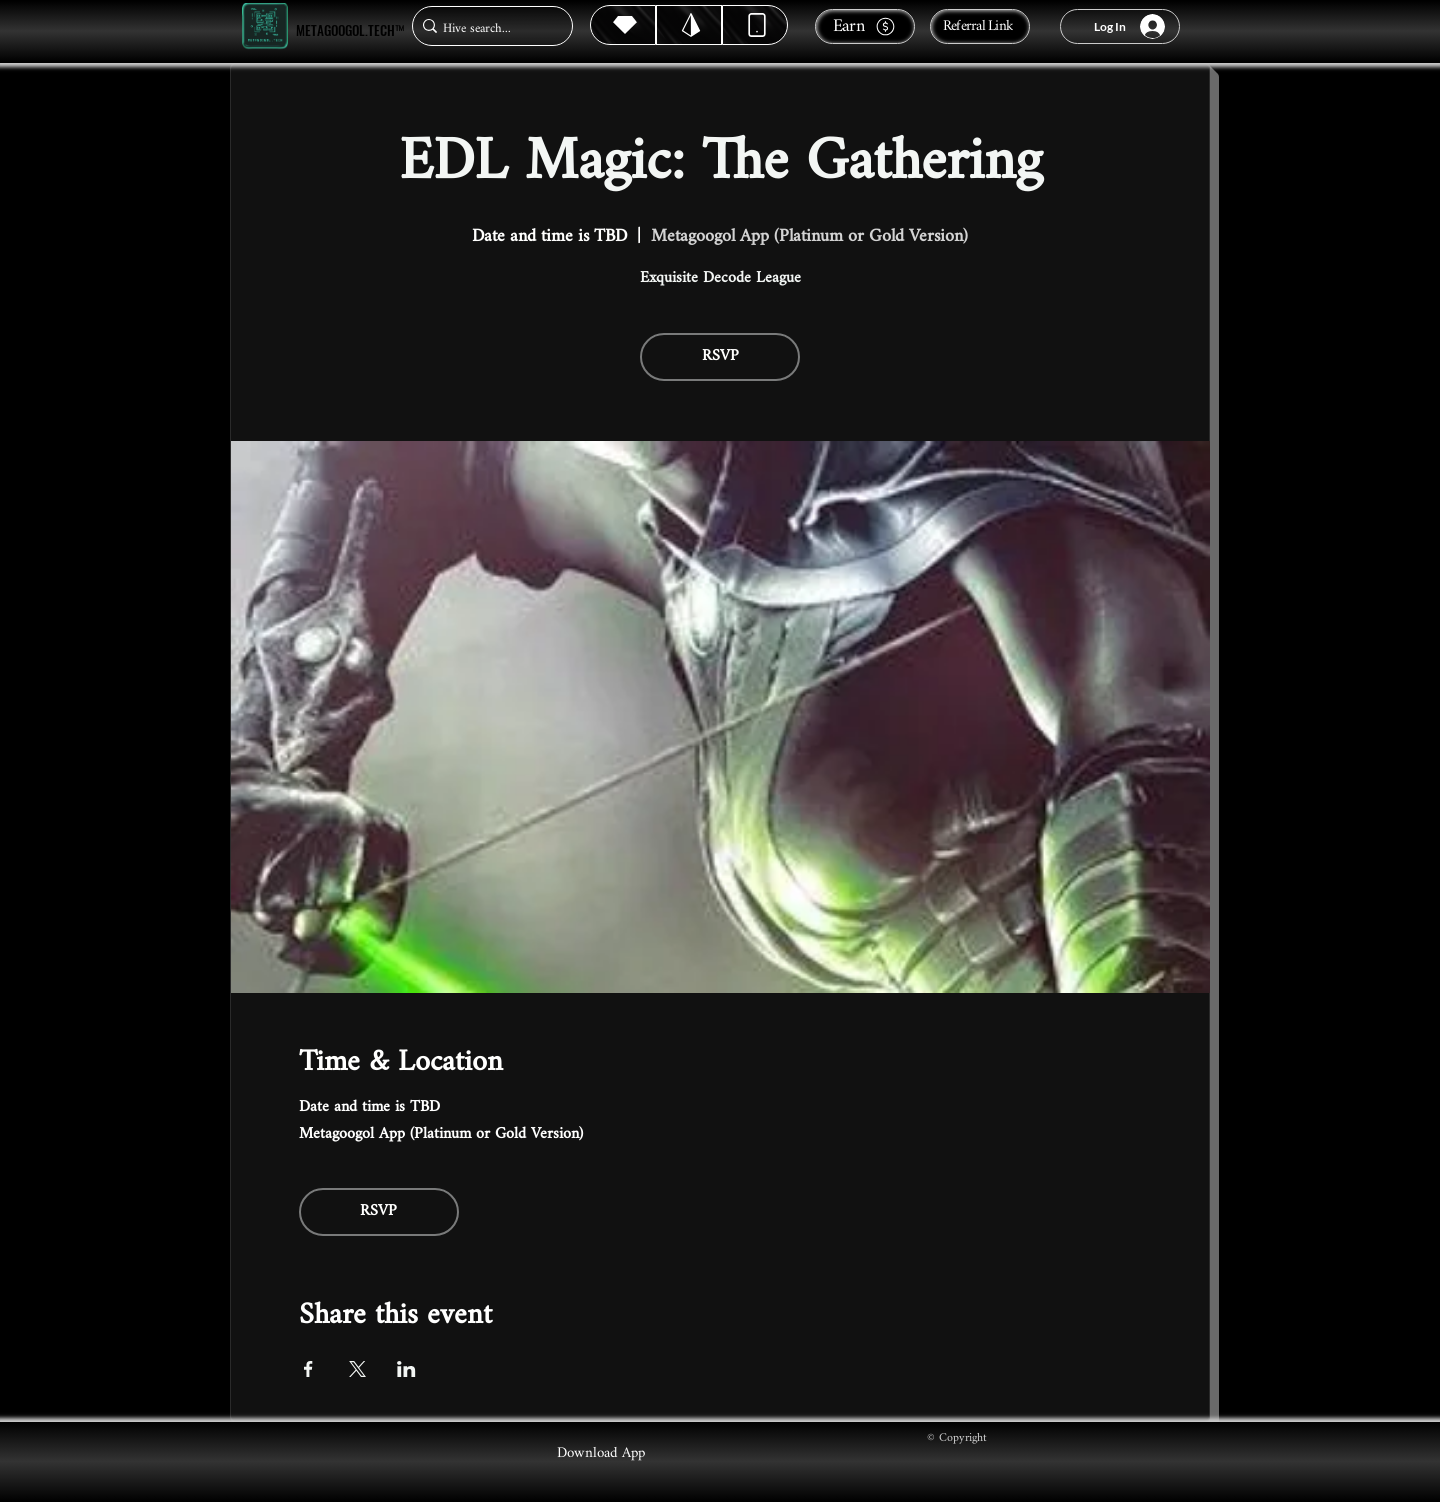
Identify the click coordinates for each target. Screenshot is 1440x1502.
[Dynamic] (755, 25)
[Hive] (623, 25)
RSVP (720, 356)
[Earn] (865, 26)
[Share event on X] (357, 1369)
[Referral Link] (980, 26)
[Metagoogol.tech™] (265, 26)
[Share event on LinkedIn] (406, 1369)
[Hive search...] (486, 28)
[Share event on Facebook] (308, 1369)
